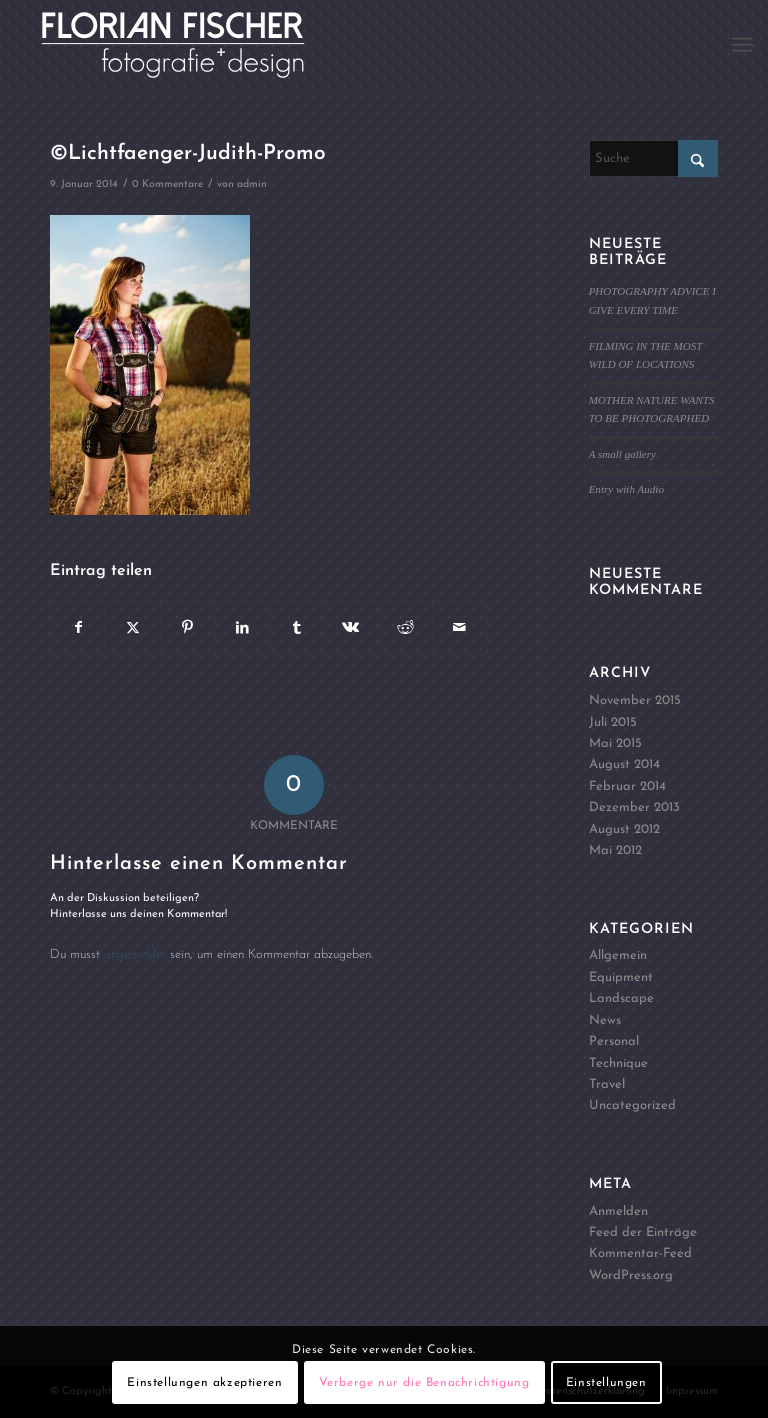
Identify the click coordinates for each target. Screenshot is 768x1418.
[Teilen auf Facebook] (78, 628)
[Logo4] (195, 45)
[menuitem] (742, 45)
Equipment (621, 977)
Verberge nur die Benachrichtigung (424, 1383)
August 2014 (624, 764)
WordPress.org (631, 1275)
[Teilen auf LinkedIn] (241, 628)
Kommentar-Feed (640, 1253)
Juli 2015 (613, 722)
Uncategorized (632, 1105)
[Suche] (653, 158)
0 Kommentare (167, 184)
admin (252, 184)
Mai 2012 (615, 850)
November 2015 (635, 700)
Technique (618, 1063)
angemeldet (135, 954)
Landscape (621, 998)
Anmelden (618, 1211)
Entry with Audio (626, 489)
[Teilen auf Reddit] (405, 628)
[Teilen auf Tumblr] (296, 628)
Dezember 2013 (634, 807)
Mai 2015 (615, 743)
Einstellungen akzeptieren (204, 1383)
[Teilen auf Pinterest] (187, 628)
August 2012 (624, 829)
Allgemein (618, 955)
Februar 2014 (627, 786)
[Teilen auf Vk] (350, 628)
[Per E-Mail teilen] (459, 628)
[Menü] (742, 45)
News (605, 1020)
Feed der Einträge (643, 1232)
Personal (614, 1041)
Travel (607, 1084)
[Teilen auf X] (132, 628)
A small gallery (622, 454)
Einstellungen (606, 1383)
